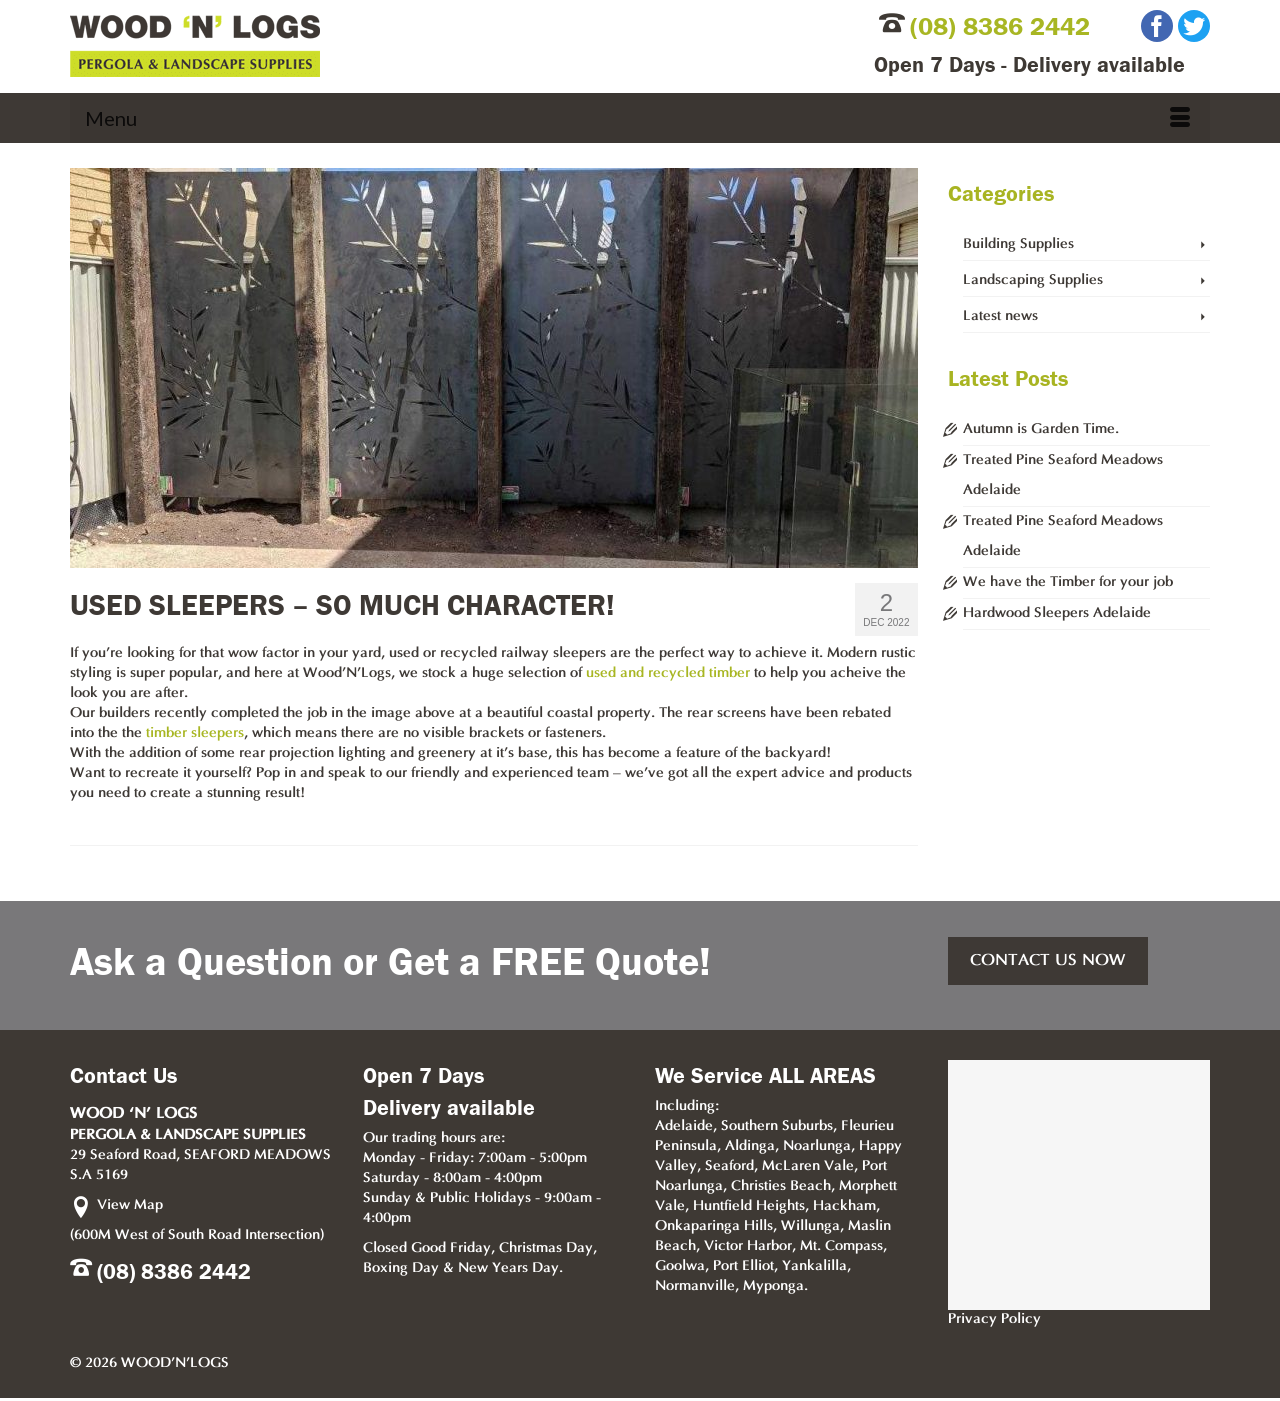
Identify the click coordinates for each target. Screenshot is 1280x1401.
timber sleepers (195, 733)
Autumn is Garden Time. (1041, 429)
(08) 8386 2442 (1000, 27)
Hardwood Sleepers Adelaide (1057, 613)
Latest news (1000, 316)
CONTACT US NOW (1048, 961)
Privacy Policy (994, 1319)
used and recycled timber (668, 673)
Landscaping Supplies (1033, 280)
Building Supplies (1018, 244)
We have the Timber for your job (1068, 582)
